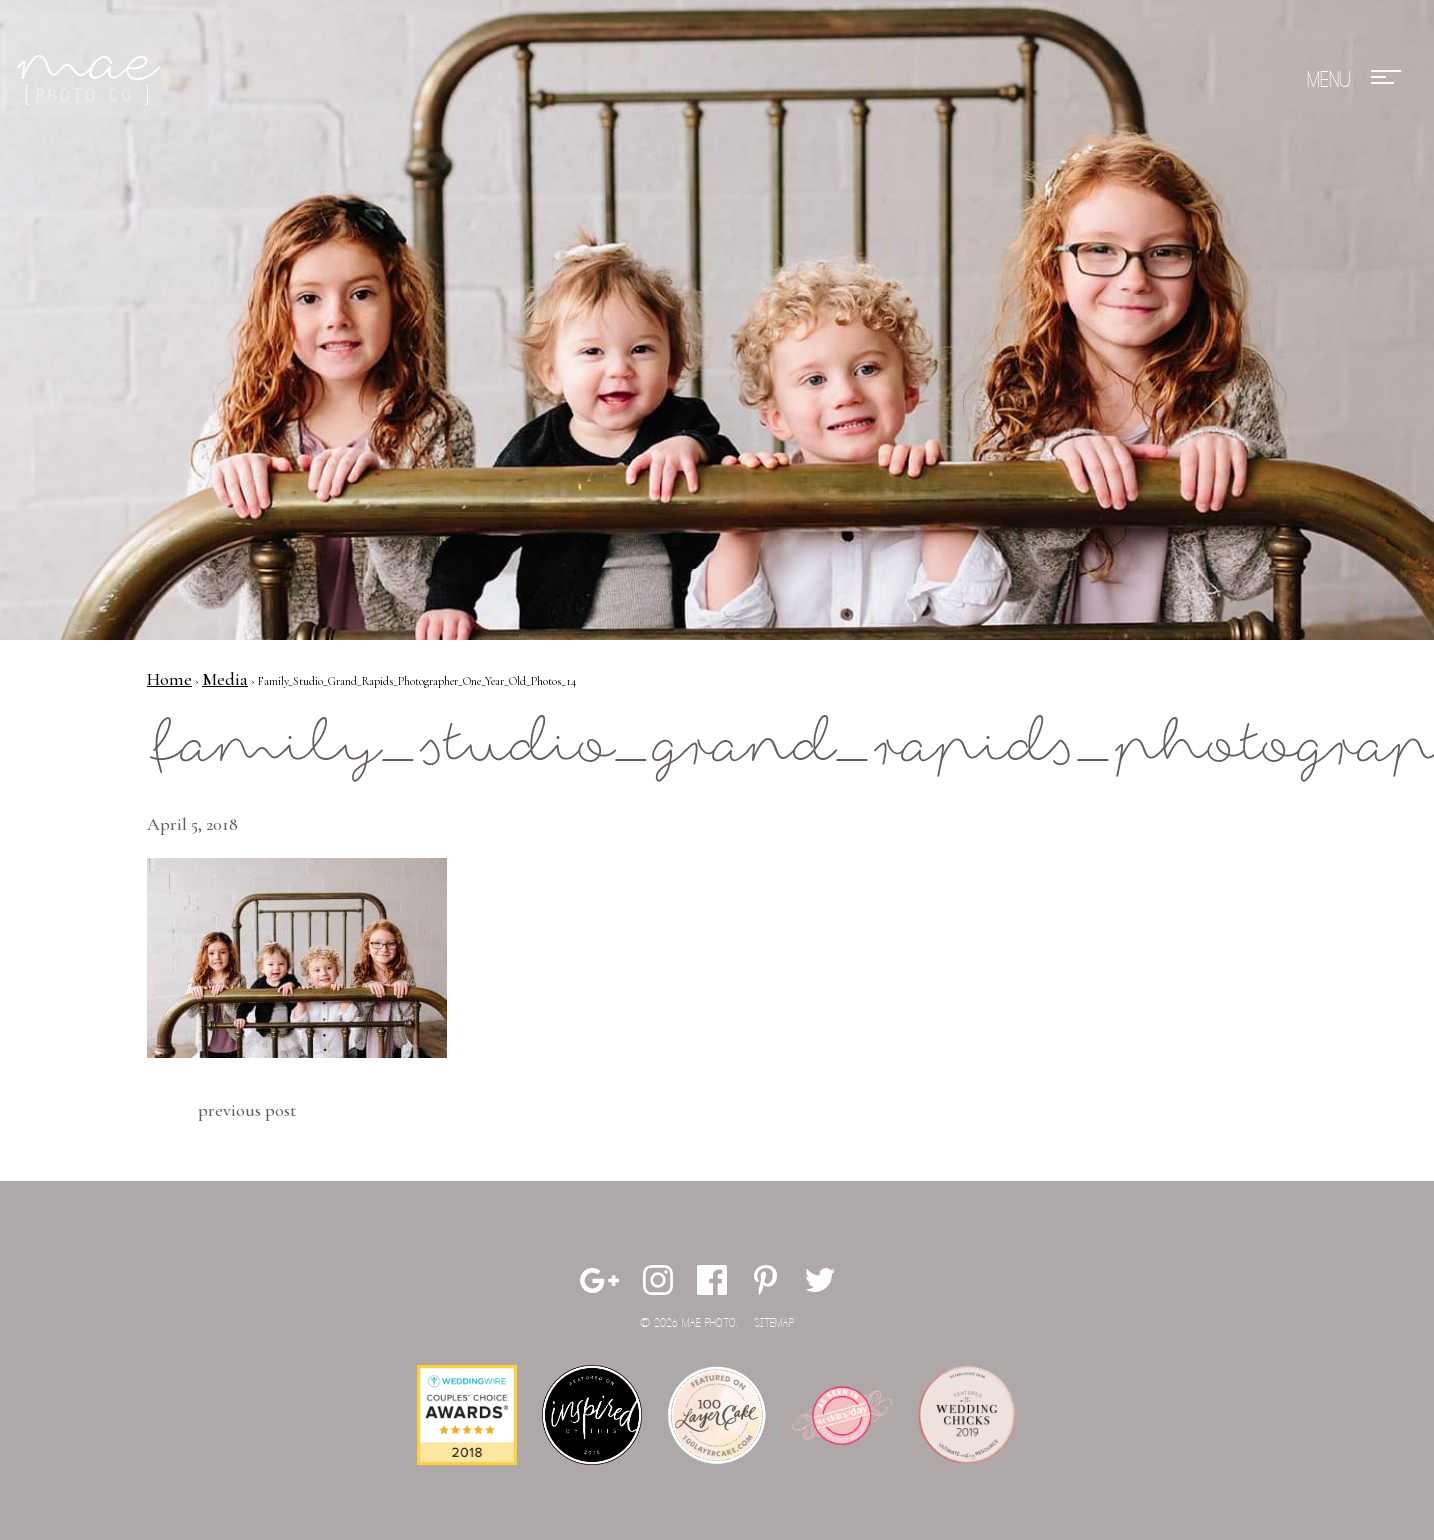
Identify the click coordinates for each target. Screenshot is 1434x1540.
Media (225, 679)
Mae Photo (92, 80)
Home (169, 679)
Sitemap (774, 1323)
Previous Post (247, 1110)
